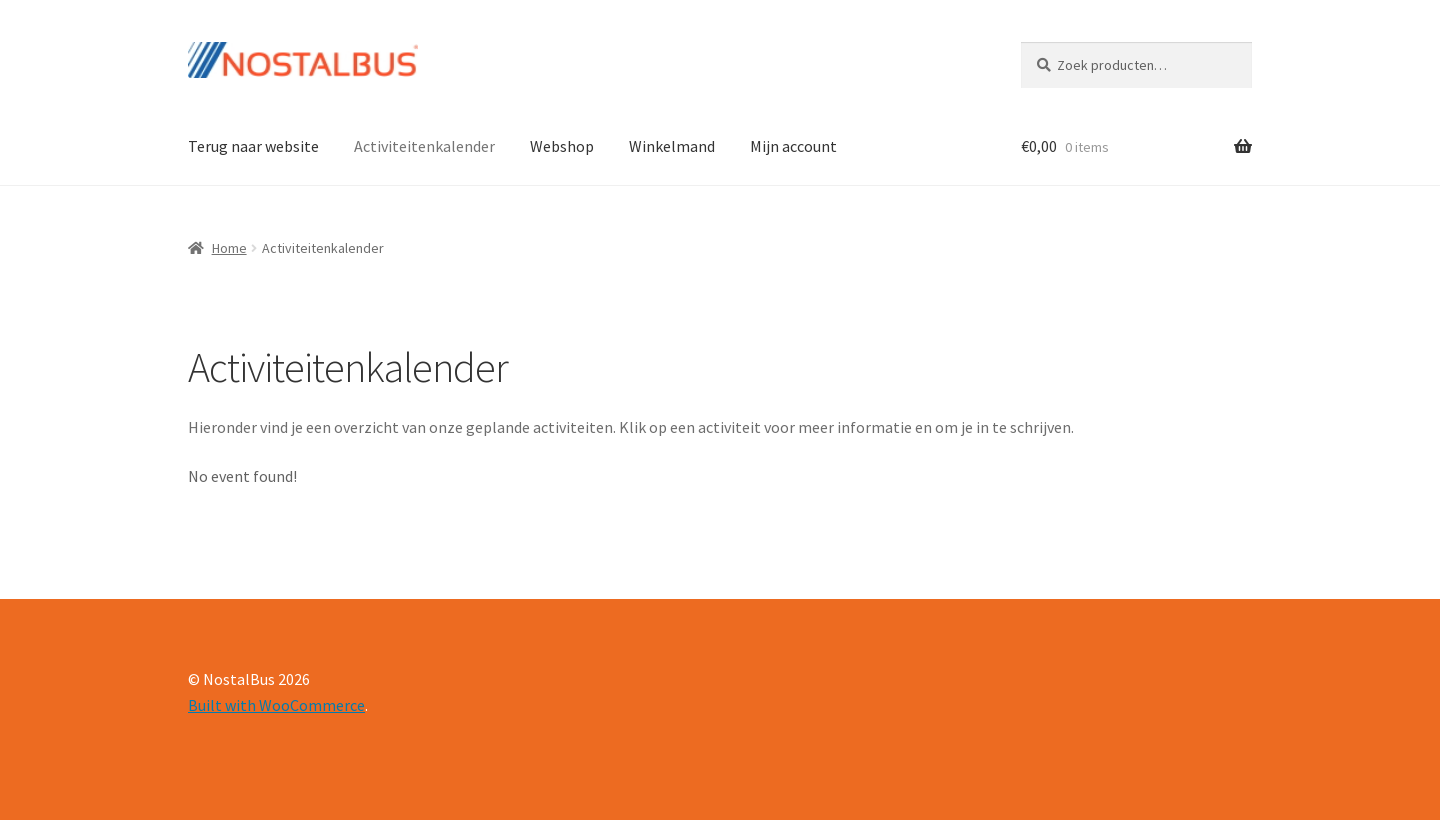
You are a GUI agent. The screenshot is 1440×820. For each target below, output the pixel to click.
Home (229, 248)
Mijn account (793, 146)
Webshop (562, 146)
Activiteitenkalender (424, 146)
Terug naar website (253, 146)
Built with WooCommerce (276, 705)
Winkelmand (672, 146)
